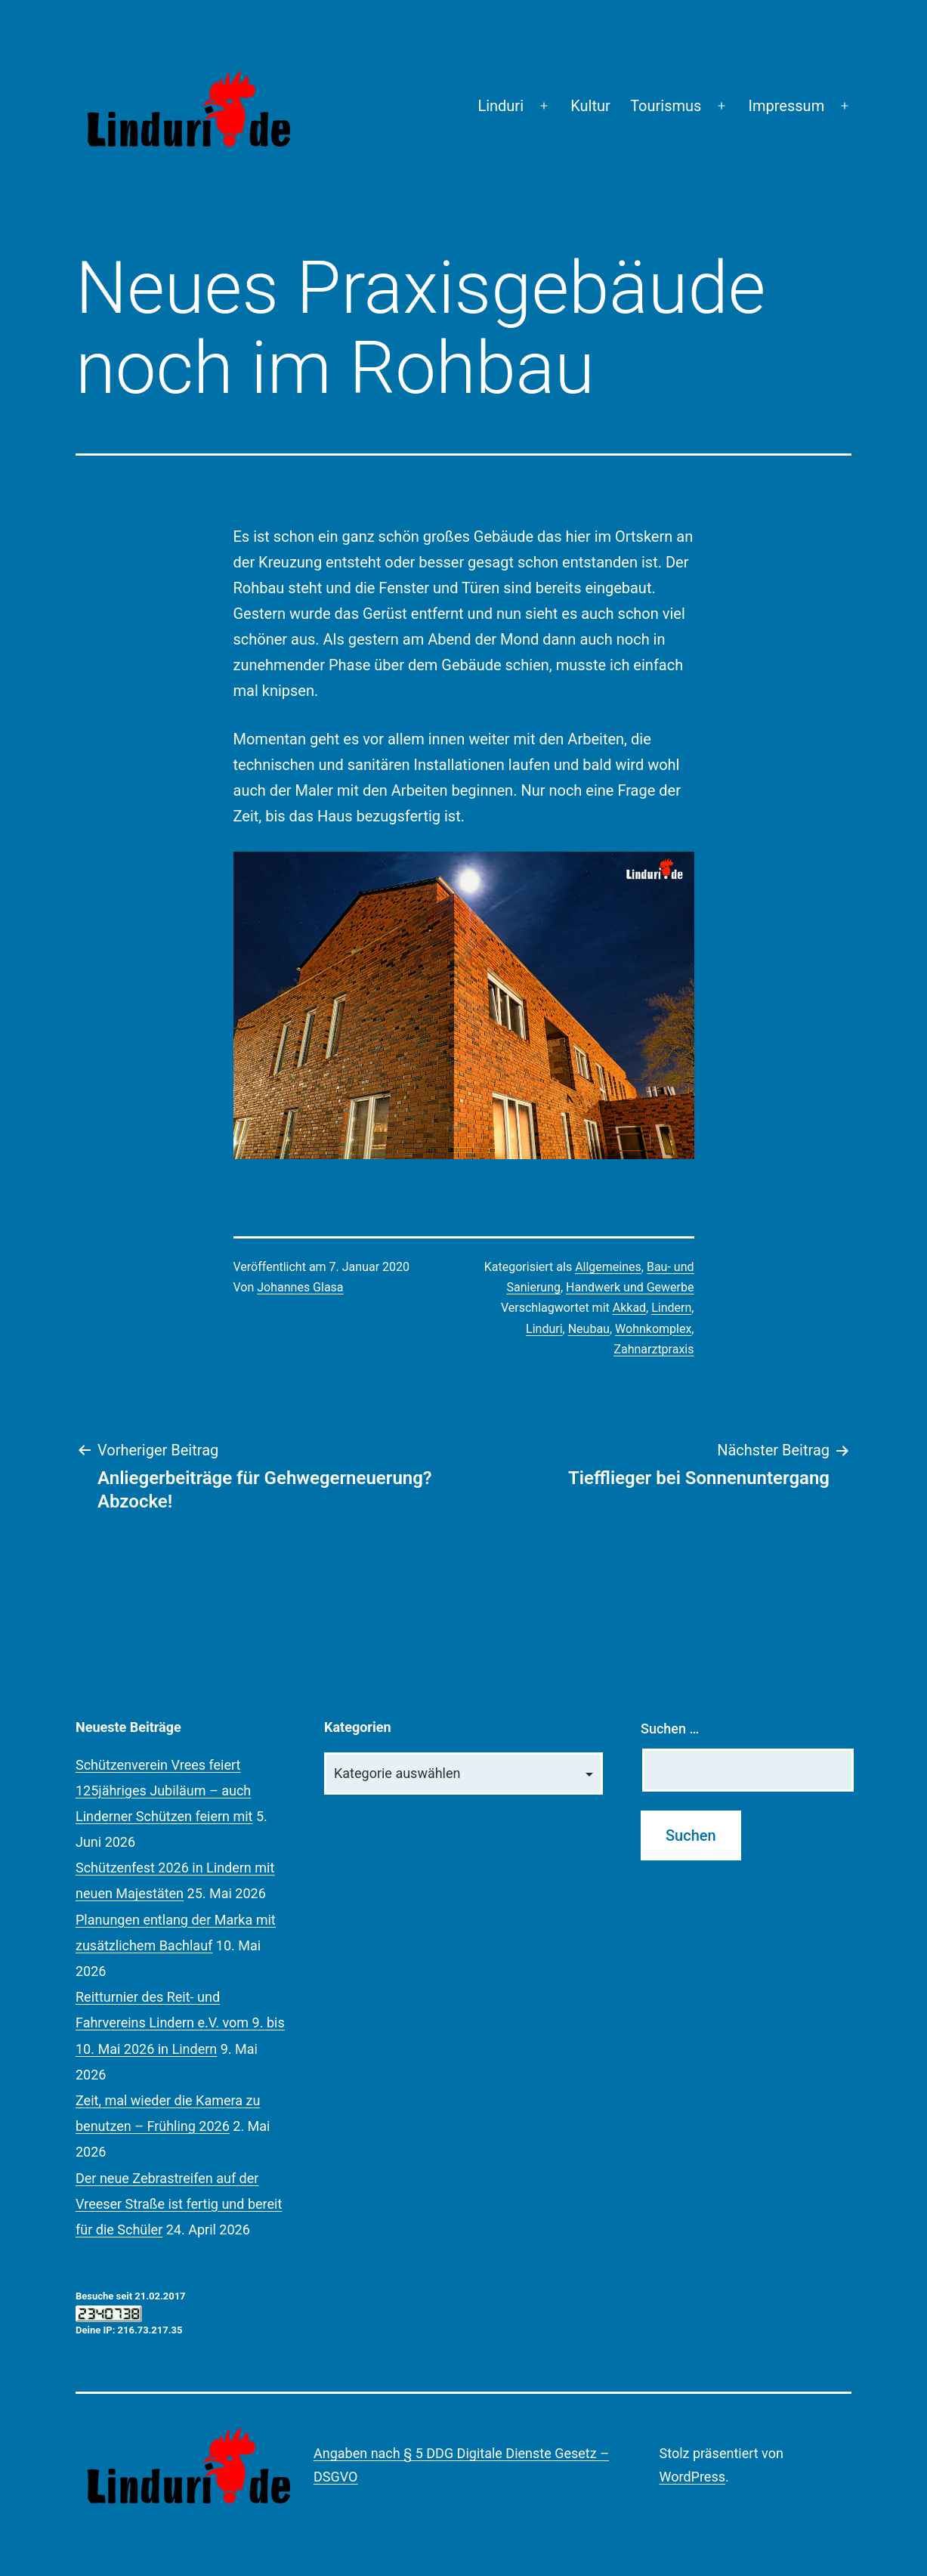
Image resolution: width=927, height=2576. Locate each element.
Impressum (787, 106)
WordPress (692, 2477)
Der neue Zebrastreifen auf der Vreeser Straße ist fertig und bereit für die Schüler (179, 2203)
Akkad (629, 1307)
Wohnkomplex (653, 1329)
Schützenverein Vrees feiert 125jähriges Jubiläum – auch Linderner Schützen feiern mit (164, 1790)
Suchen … (670, 1728)
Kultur (590, 106)
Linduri (500, 106)
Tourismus (665, 106)
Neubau (589, 1329)
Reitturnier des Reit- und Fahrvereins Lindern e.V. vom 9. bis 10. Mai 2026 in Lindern (180, 2022)
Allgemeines (608, 1267)
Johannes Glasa (300, 1287)
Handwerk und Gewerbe (630, 1287)
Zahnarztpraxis (653, 1349)
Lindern (671, 1307)
